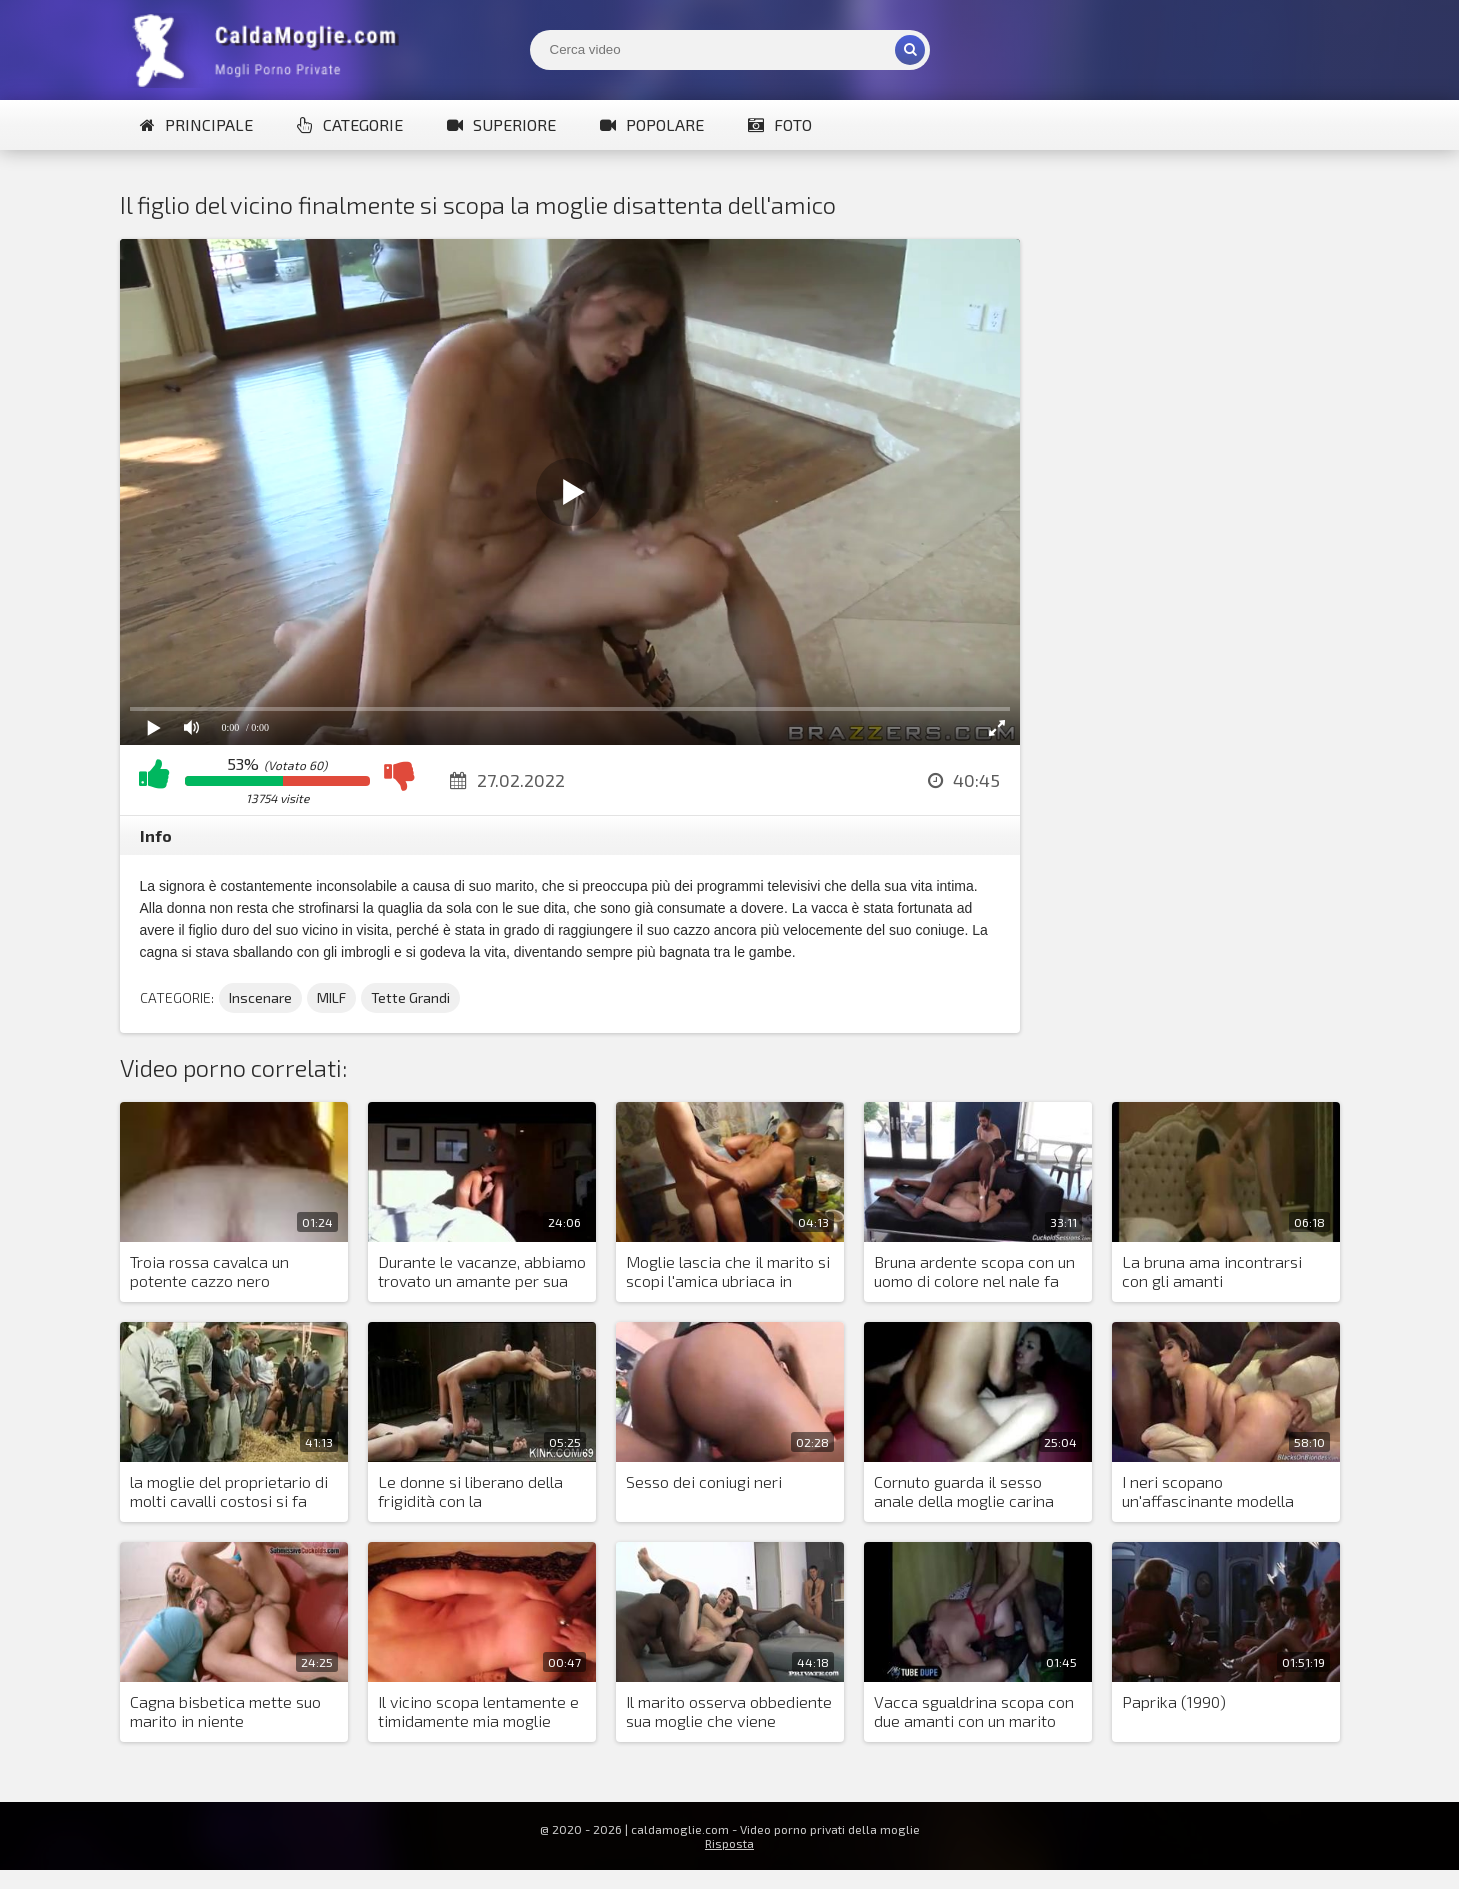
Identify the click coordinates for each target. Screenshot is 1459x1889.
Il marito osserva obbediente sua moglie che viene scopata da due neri (729, 1712)
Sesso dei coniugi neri (704, 1481)
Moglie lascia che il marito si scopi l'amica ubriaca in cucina (728, 1272)
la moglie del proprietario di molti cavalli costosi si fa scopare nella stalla (229, 1492)
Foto (780, 124)
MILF (331, 997)
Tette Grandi (410, 997)
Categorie (350, 124)
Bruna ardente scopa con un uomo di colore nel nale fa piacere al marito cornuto (974, 1272)
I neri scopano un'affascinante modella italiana (1208, 1492)
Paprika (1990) (1174, 1701)
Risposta (729, 1843)
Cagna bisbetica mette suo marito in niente (225, 1711)
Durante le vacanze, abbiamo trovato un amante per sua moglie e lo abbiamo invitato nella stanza (482, 1272)
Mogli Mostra (270, 50)
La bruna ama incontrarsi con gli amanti (1212, 1271)
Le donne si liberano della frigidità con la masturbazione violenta (470, 1492)
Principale (196, 124)
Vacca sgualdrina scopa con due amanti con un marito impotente (974, 1712)
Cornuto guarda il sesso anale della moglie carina (964, 1491)
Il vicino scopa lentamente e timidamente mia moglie (478, 1711)
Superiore (501, 124)
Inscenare (260, 997)
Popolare (652, 124)
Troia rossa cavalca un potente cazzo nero (209, 1271)
